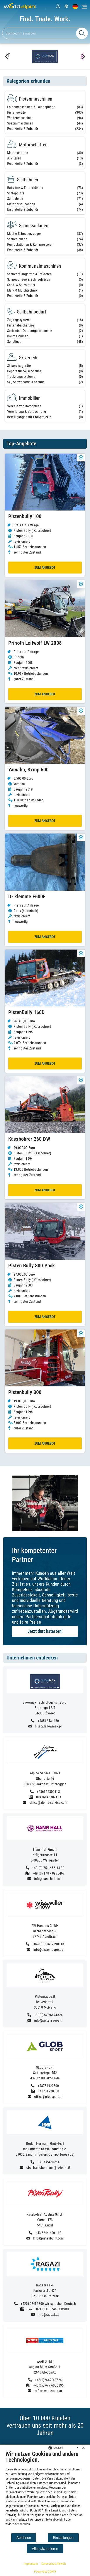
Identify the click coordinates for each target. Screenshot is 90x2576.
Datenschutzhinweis (53, 2563)
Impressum (31, 2563)
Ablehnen (23, 2538)
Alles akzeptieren (45, 2549)
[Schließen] (83, 2448)
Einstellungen (63, 2538)
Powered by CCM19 (45, 2571)
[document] (45, 2491)
